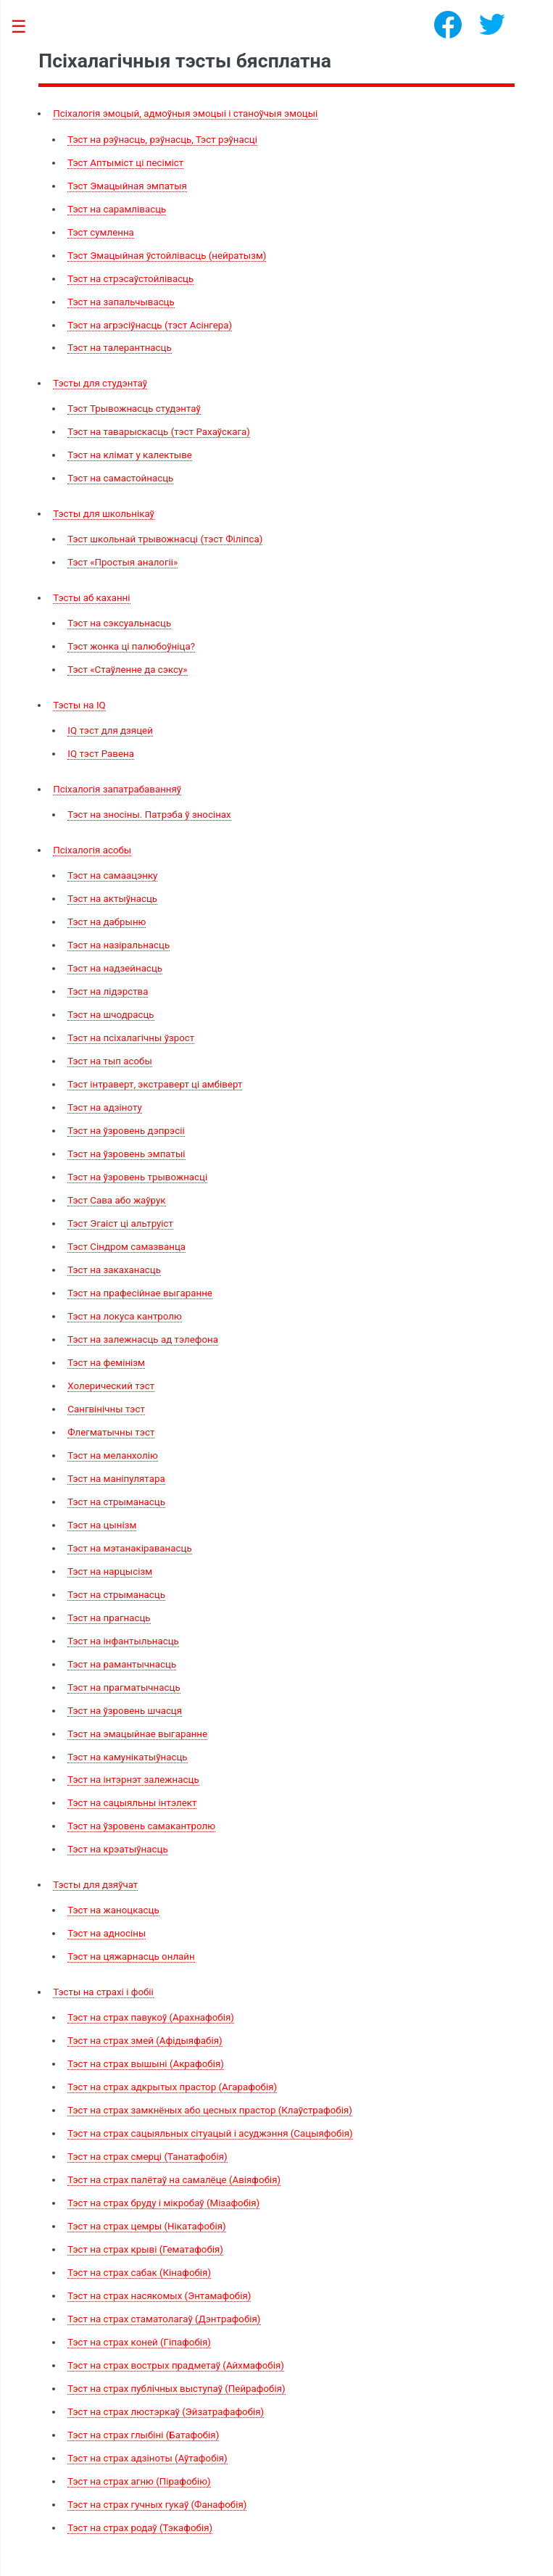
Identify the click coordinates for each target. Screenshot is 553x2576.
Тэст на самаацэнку (112, 875)
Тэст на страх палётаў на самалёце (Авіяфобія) (173, 2179)
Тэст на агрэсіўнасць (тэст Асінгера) (149, 325)
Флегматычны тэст (110, 1432)
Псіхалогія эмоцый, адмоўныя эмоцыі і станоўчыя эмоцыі (185, 113)
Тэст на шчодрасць (110, 1014)
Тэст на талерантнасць (119, 347)
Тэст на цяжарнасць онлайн (130, 1956)
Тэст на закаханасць (114, 1269)
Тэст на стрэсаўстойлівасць (130, 278)
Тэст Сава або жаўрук (116, 1200)
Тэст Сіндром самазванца (126, 1246)
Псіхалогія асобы (92, 850)
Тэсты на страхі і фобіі (103, 1992)
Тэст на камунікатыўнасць (127, 1757)
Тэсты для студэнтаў (100, 383)
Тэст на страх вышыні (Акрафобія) (145, 2063)
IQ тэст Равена (100, 753)
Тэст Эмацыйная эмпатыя (127, 186)
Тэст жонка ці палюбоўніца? (131, 646)
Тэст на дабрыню (106, 921)
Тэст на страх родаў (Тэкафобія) (139, 2527)
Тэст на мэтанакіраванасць (129, 1548)
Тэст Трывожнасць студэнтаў (134, 408)
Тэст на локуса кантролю (124, 1316)
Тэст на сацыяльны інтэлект (131, 1802)
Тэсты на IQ (79, 705)
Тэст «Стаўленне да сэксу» (127, 669)
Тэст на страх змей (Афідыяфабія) (144, 2040)
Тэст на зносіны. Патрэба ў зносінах (148, 814)
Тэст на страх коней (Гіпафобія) (139, 2342)
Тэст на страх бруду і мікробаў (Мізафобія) (163, 2203)
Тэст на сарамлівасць (116, 209)
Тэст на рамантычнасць (121, 1664)
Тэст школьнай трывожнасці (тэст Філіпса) (164, 539)
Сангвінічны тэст (106, 1409)
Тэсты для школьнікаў (103, 513)
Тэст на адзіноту (104, 1107)
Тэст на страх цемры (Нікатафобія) (146, 2226)
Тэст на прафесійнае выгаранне (139, 1293)
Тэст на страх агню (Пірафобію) (138, 2481)
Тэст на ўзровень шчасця (124, 1710)
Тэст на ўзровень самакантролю (141, 1826)
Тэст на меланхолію (112, 1455)
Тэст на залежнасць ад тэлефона (142, 1339)
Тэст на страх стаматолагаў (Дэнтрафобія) (163, 2319)
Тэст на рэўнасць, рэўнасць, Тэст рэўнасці (162, 139)
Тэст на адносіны (106, 1933)
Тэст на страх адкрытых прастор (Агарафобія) (172, 2087)
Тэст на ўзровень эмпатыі (126, 1153)
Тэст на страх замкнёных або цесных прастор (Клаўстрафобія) (209, 2110)
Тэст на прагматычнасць (123, 1687)
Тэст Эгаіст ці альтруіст (120, 1223)
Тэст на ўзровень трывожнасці (137, 1177)
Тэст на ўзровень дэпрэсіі (125, 1130)
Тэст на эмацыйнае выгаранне (137, 1733)
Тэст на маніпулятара (116, 1478)
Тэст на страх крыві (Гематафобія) (145, 2249)
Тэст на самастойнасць (120, 478)
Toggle (26, 27)
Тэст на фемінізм (106, 1362)
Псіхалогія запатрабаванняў (117, 789)
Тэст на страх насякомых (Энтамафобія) (159, 2295)
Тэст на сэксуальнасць (119, 623)
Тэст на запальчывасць (120, 302)
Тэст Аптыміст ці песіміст (125, 162)
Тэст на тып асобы (109, 1061)
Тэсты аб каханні (91, 597)
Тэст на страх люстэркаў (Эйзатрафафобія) (165, 2411)
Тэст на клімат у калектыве (129, 455)
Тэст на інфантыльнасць (123, 1641)
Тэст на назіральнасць (118, 945)
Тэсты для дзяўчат (95, 1884)
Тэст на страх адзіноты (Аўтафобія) (147, 2458)
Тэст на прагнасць (108, 1617)
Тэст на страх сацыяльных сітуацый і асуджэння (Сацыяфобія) (209, 2133)
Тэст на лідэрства (107, 991)
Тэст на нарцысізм (109, 1571)
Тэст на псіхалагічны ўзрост (130, 1037)
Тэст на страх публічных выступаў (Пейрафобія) (176, 2388)
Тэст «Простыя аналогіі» (122, 562)
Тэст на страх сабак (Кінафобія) (139, 2272)
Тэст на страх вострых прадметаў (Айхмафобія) (175, 2365)
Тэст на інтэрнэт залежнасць (133, 1779)
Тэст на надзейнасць (114, 968)
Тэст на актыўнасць (112, 898)
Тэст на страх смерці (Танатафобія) (147, 2156)
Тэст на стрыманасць (116, 1501)
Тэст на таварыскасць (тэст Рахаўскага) (158, 431)
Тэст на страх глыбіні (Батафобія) (143, 2435)
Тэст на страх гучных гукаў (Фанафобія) (156, 2504)
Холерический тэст (110, 1385)
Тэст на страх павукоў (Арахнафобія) (150, 2017)
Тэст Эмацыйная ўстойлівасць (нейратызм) (166, 255)
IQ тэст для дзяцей (110, 730)
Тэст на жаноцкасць (113, 1910)
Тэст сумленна (100, 232)
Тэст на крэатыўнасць (117, 1849)
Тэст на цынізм (101, 1525)
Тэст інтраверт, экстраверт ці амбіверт (154, 1084)
